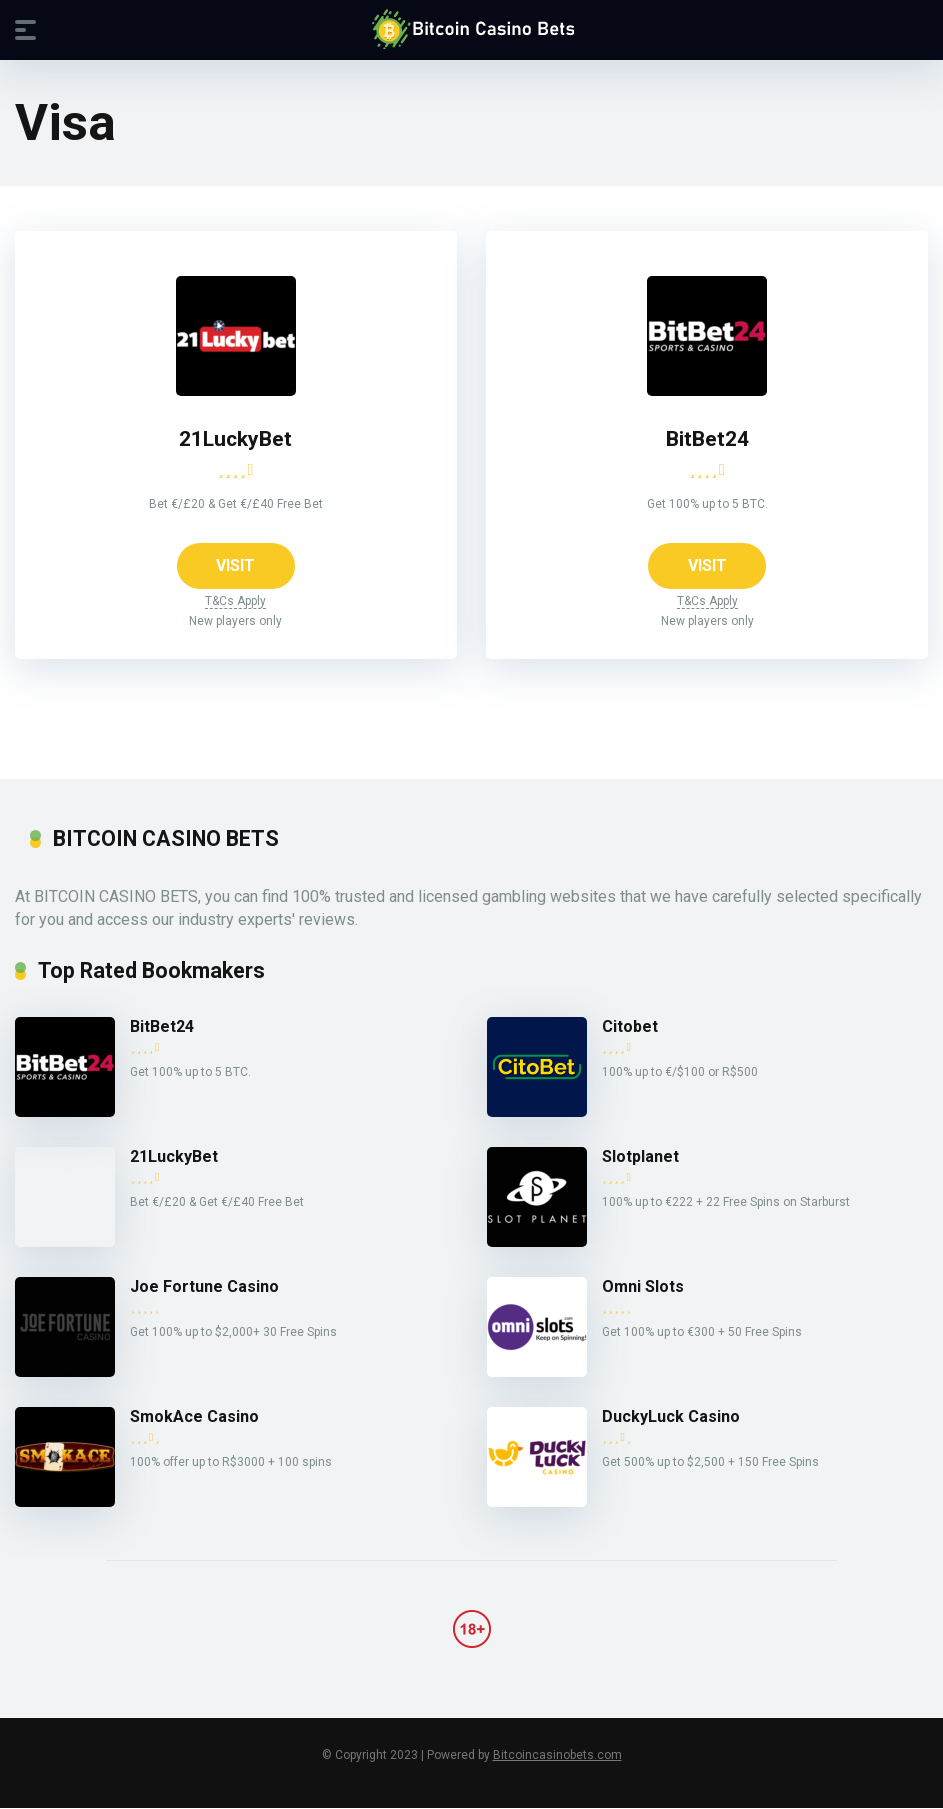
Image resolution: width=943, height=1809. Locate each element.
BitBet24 (707, 438)
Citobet (630, 1027)
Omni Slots (643, 1287)
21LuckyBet (236, 438)
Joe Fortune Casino (204, 1287)
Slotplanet (640, 1157)
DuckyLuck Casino (671, 1417)
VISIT (235, 566)
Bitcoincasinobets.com (557, 1756)
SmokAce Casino (194, 1417)
